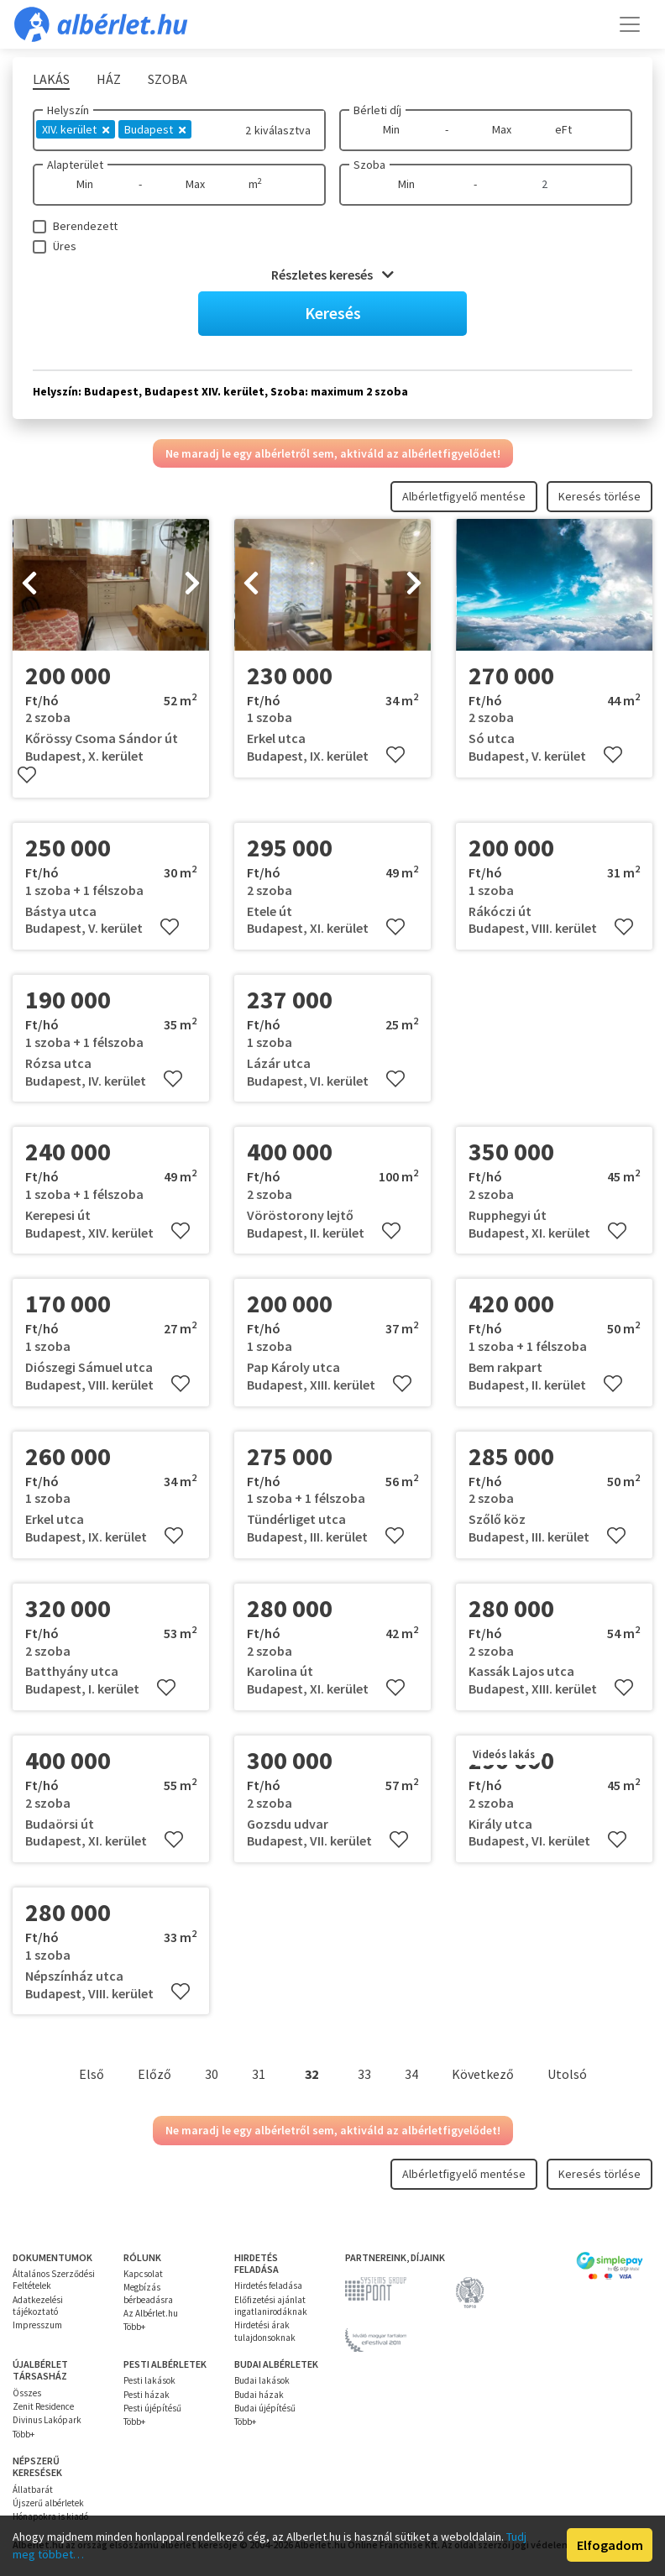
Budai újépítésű (265, 2408)
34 (411, 2074)
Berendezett (85, 225)
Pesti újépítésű (152, 2408)
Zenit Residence (43, 2406)
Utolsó (567, 2074)
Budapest (155, 129)
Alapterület (75, 164)
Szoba (369, 164)
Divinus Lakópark (47, 2420)
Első (91, 2074)
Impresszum (37, 2325)
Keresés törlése (599, 496)
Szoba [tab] (167, 79)
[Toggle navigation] (629, 24)
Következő (483, 2074)
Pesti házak (146, 2395)
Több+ (134, 2327)
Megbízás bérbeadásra (148, 2293)
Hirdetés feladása (268, 2285)
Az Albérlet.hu (150, 2313)
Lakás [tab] (51, 79)
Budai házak (259, 2395)
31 (258, 2074)
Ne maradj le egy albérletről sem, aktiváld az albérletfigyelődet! (332, 453)
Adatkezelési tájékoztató (38, 2305)
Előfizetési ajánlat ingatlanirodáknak (270, 2305)
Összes (27, 2393)
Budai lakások (262, 2380)
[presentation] (29, 584)
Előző (154, 2074)
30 (211, 2074)
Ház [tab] (109, 79)
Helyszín (68, 110)
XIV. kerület (75, 129)
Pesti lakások (149, 2380)
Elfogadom (610, 2545)
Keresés (333, 312)
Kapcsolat (143, 2274)
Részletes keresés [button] (332, 274)
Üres (64, 246)
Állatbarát (33, 2489)
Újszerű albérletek (48, 2503)
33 (364, 2074)
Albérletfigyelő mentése (464, 496)
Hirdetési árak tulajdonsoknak (265, 2331)
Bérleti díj (377, 110)
